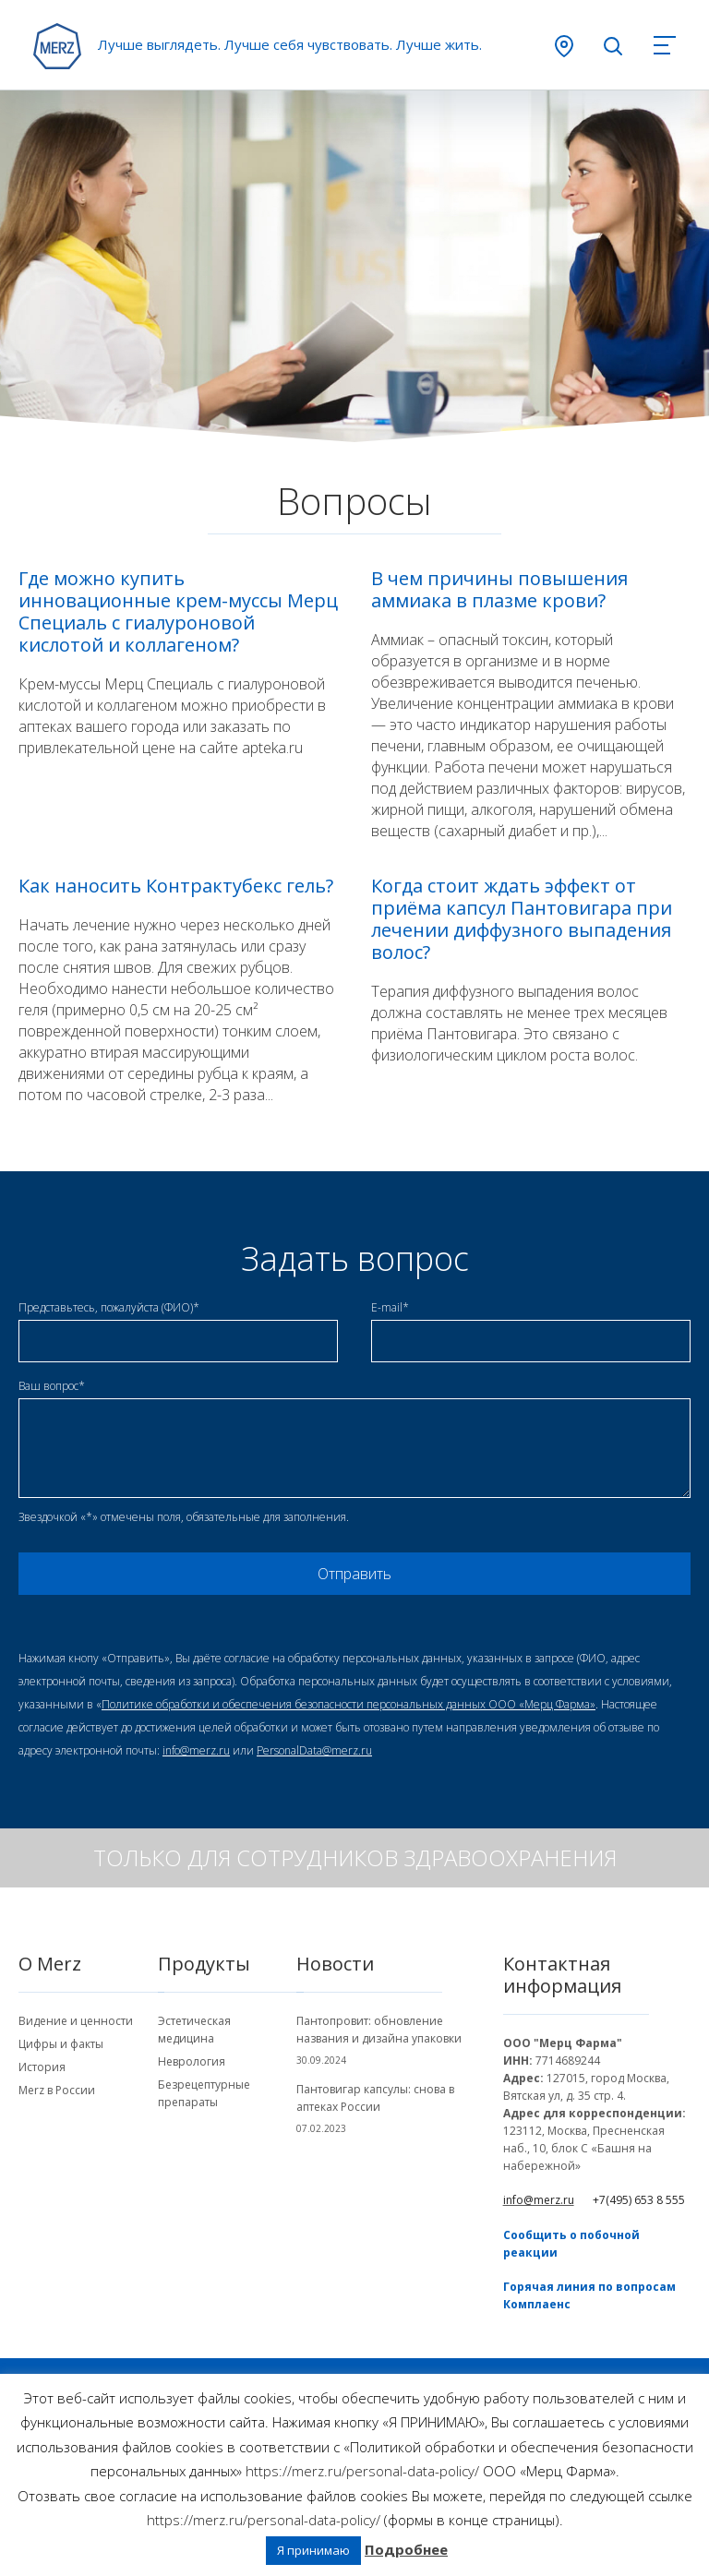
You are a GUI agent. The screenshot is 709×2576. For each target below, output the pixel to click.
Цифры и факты (60, 2044)
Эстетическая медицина (194, 2029)
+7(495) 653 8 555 (639, 2200)
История (42, 2067)
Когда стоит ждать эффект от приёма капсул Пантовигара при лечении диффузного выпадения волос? (521, 919)
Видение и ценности (75, 2021)
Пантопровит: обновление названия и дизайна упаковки (379, 2029)
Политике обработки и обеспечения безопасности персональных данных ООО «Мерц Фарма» (348, 1704)
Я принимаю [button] (313, 2550)
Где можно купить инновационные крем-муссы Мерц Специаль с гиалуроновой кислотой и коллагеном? (178, 612)
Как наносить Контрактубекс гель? (175, 886)
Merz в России (56, 2090)
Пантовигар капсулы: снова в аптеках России (375, 2098)
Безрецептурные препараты (204, 2093)
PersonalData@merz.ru (314, 1750)
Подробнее (406, 2549)
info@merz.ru (196, 1750)
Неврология (191, 2061)
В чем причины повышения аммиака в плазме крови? (499, 590)
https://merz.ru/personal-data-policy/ (362, 2471)
